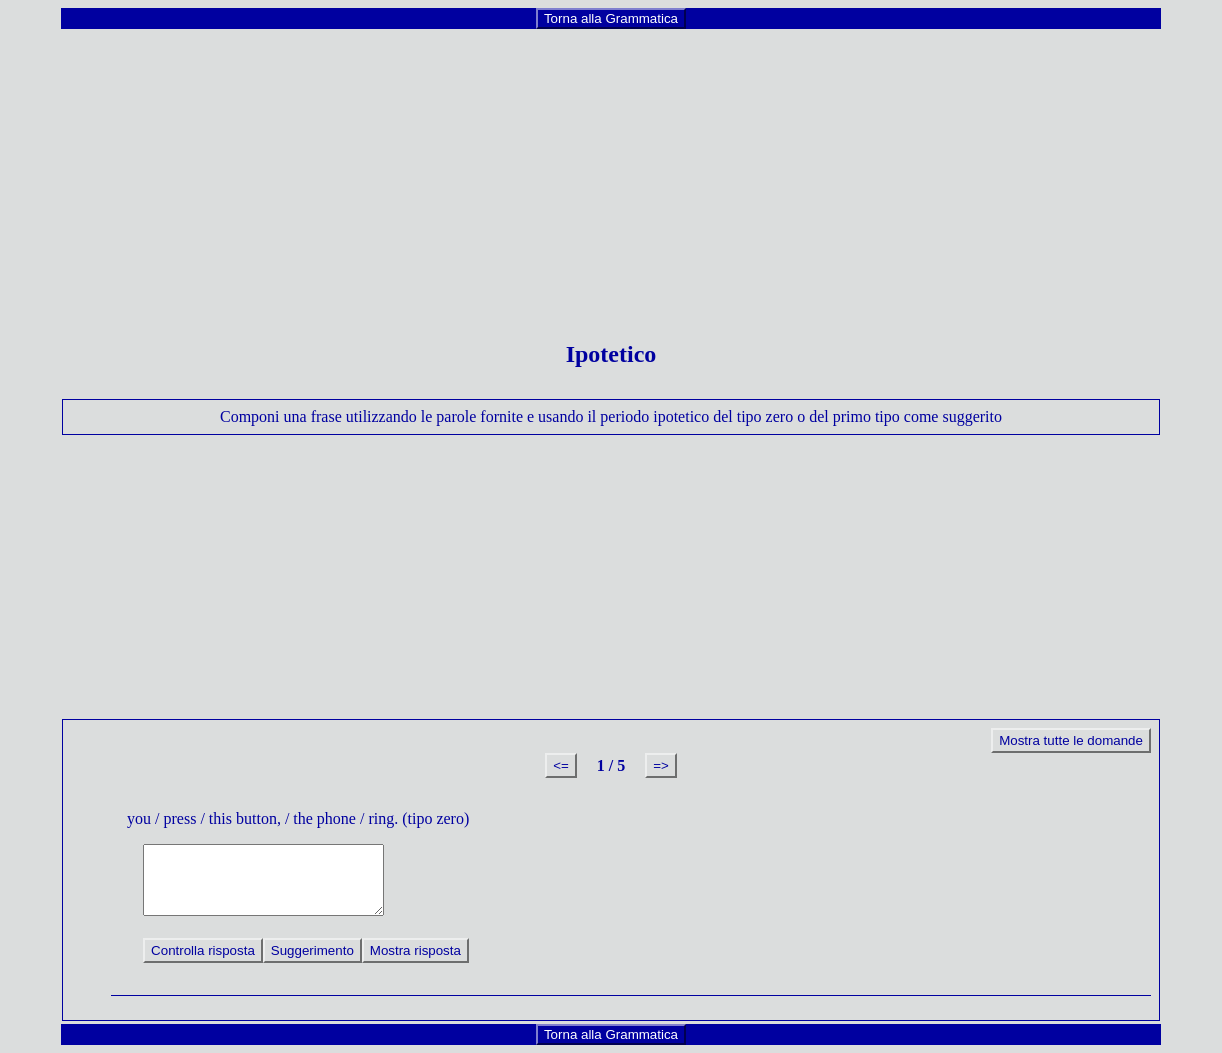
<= (561, 765)
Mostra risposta (415, 950)
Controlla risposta (203, 950)
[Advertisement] (611, 171)
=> (661, 765)
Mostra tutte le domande (1071, 740)
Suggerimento (312, 950)
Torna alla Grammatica (611, 18)
